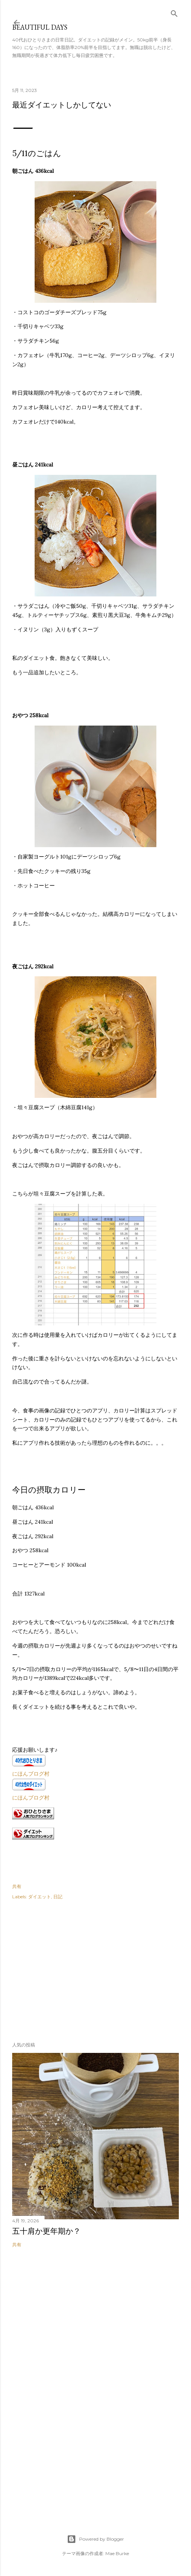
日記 (57, 1896)
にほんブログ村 (30, 1773)
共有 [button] (16, 1886)
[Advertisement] (69, 1968)
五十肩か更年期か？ (46, 2231)
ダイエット (39, 1896)
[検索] (174, 12)
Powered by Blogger (95, 2539)
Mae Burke (117, 2553)
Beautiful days (39, 27)
